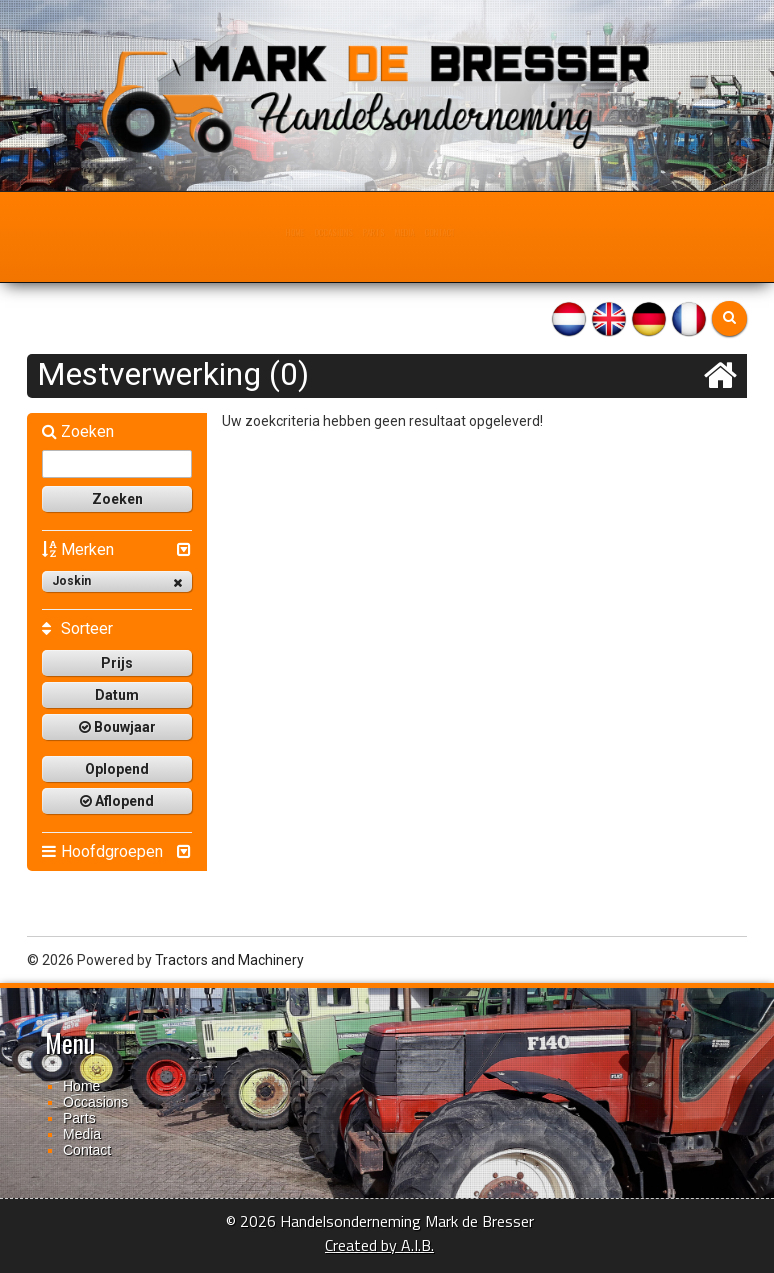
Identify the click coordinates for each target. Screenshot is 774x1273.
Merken (78, 549)
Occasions (305, 232)
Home (238, 232)
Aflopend (117, 801)
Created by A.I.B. (379, 1245)
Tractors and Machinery (229, 960)
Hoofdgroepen (102, 851)
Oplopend (117, 769)
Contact (490, 232)
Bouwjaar (117, 727)
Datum (117, 695)
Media (428, 232)
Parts (375, 232)
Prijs (117, 663)
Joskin (117, 581)
